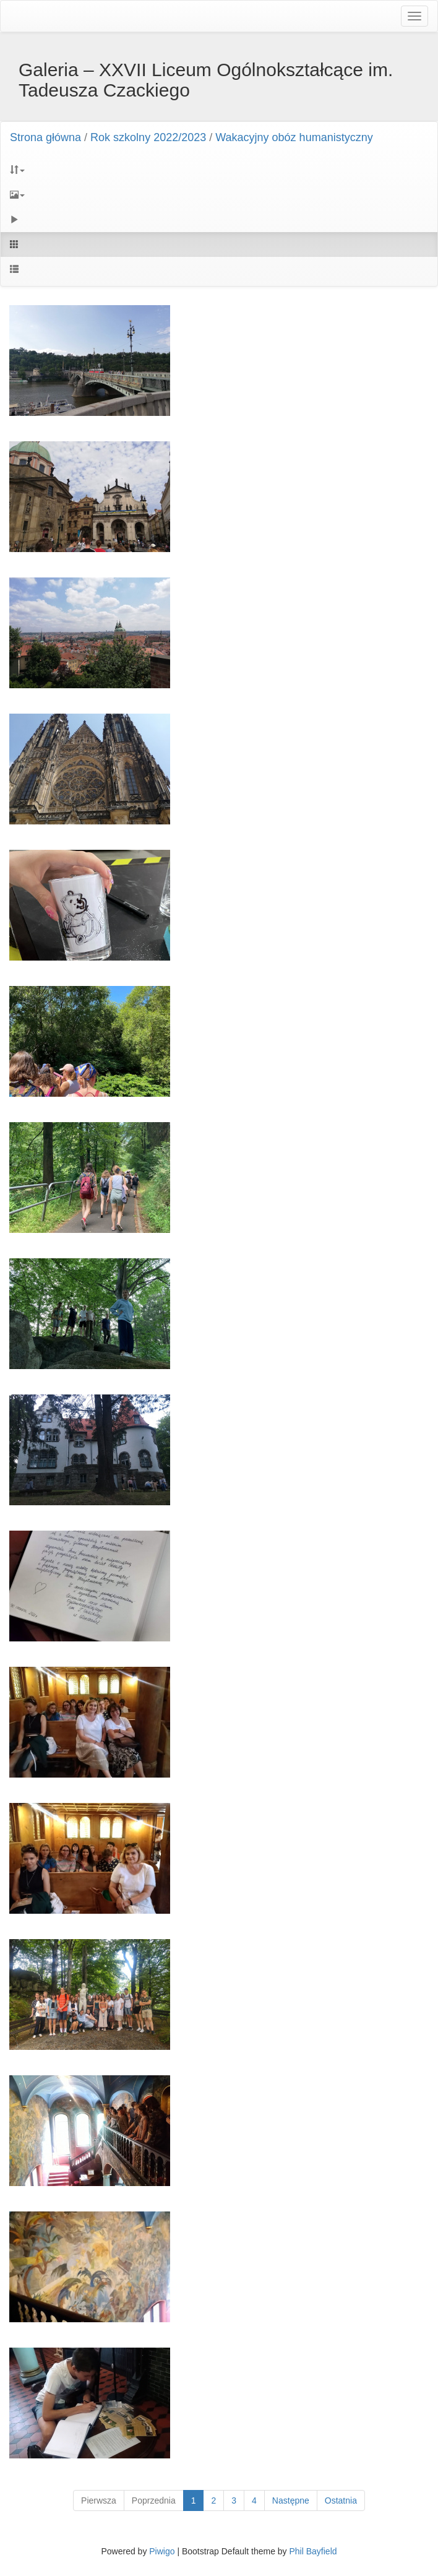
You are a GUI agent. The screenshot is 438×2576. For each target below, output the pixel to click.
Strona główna (45, 137)
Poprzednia (154, 2500)
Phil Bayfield (313, 2551)
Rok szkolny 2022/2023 (148, 137)
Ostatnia (341, 2500)
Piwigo (161, 2551)
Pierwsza (98, 2500)
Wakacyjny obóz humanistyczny (293, 137)
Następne (290, 2500)
